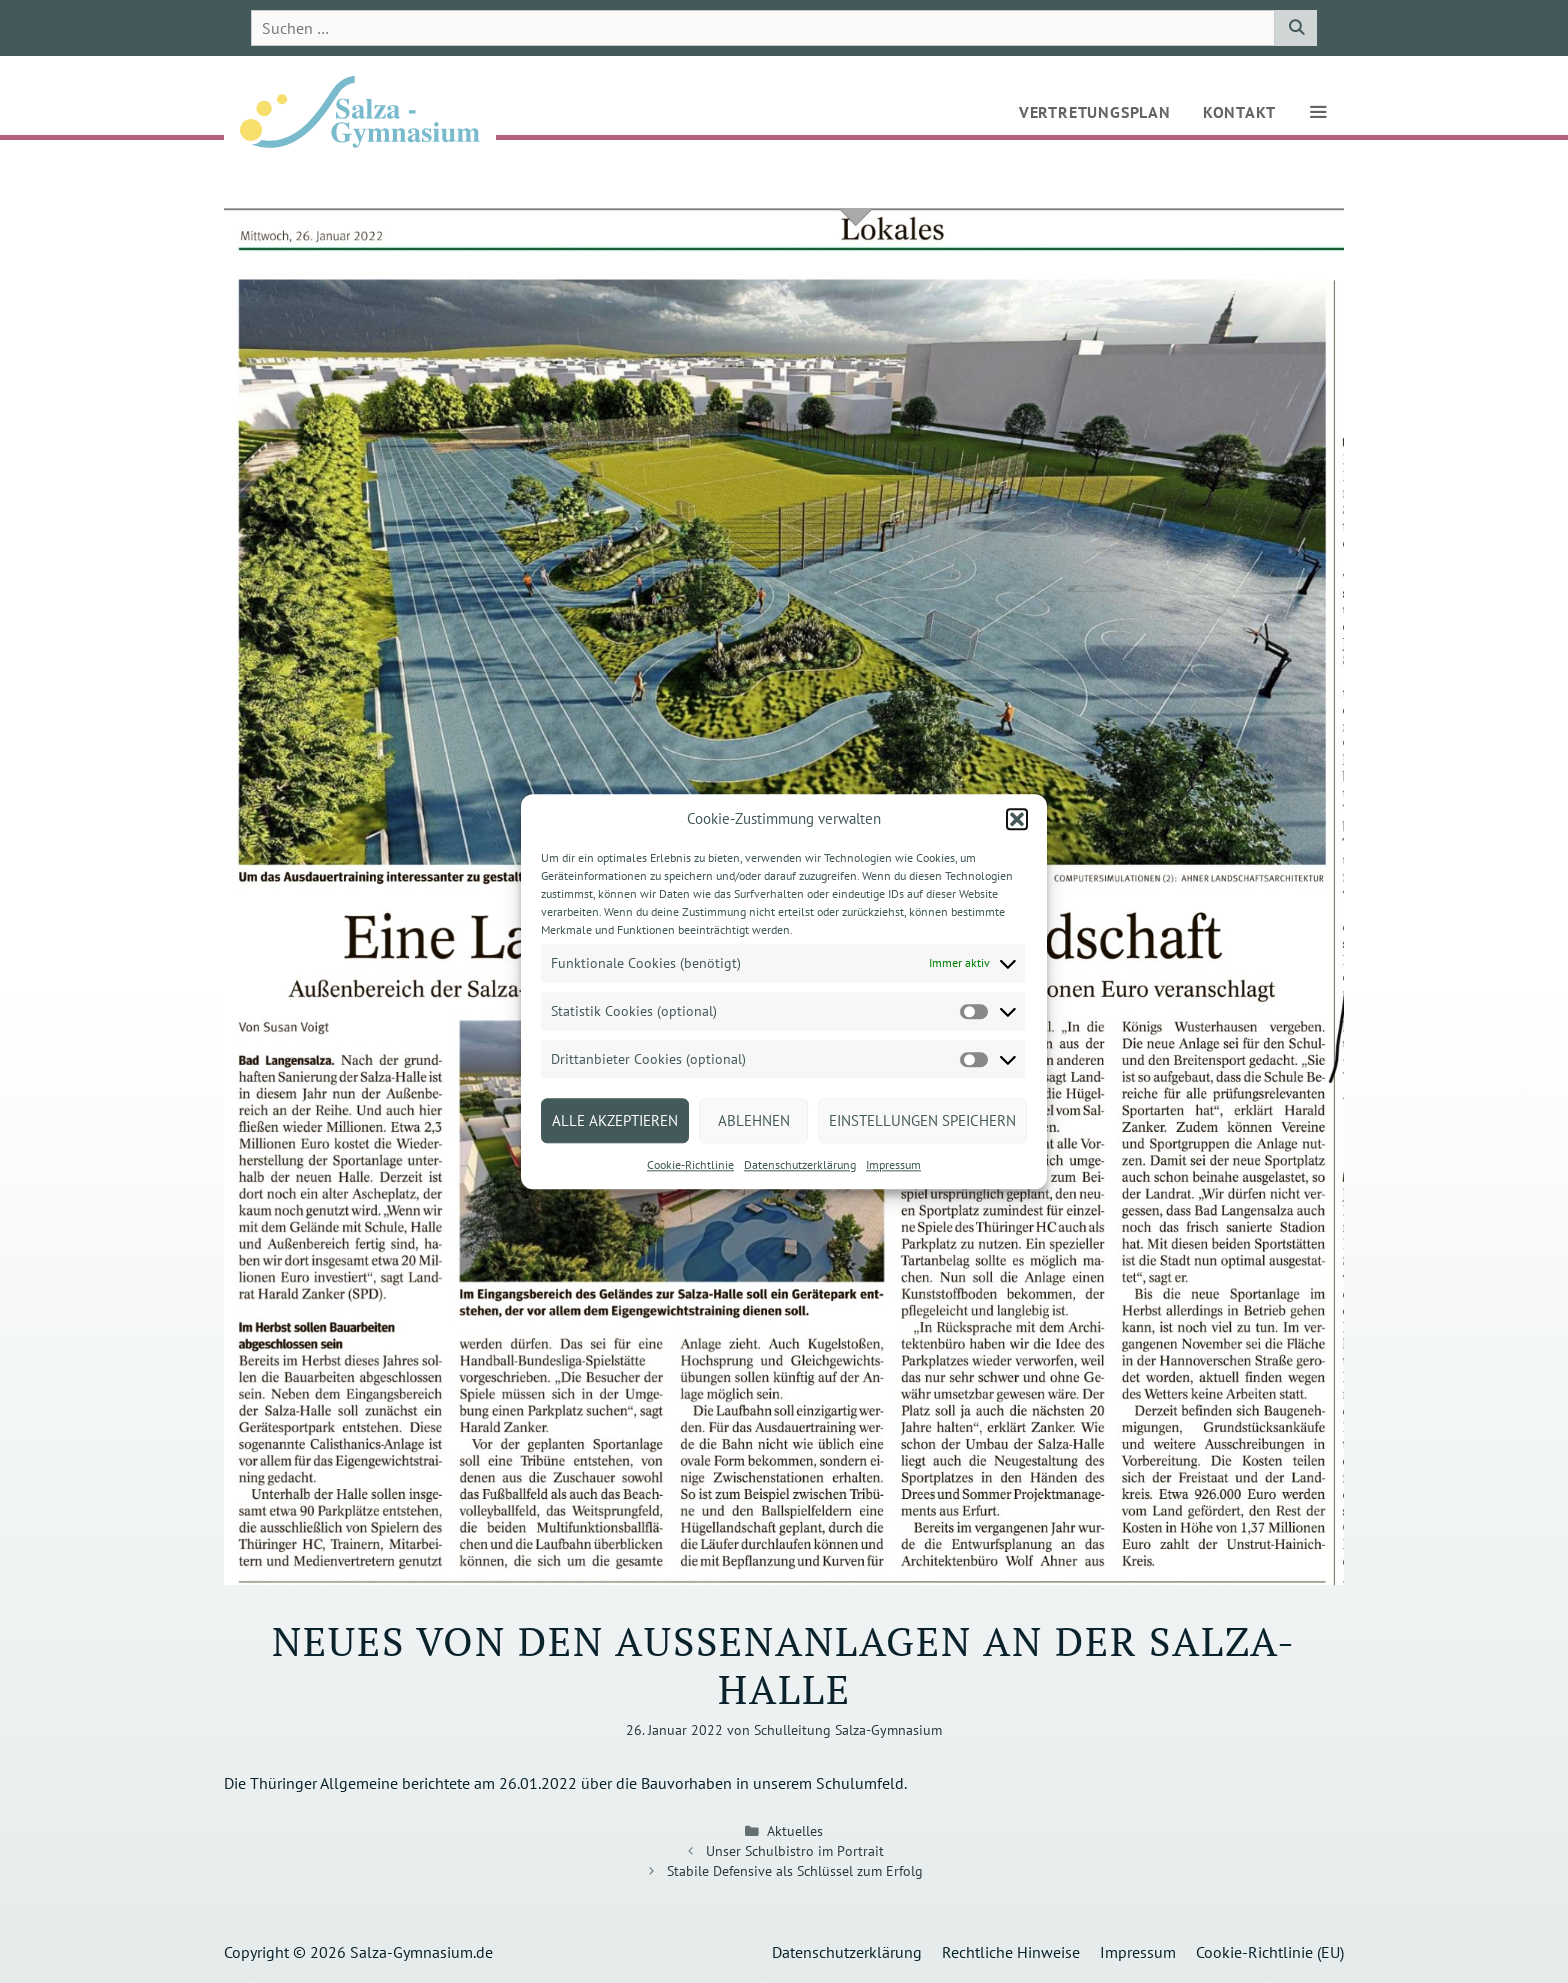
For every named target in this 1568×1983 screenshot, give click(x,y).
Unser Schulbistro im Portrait (795, 1851)
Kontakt (1239, 112)
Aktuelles (795, 1831)
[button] (1017, 819)
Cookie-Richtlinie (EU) (1270, 1952)
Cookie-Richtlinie (690, 1164)
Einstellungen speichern (922, 1120)
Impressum (893, 1164)
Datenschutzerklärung (800, 1164)
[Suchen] (1295, 28)
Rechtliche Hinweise (1011, 1952)
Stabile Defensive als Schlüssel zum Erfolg (795, 1871)
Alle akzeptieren (615, 1120)
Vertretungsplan (1095, 112)
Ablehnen (754, 1120)
